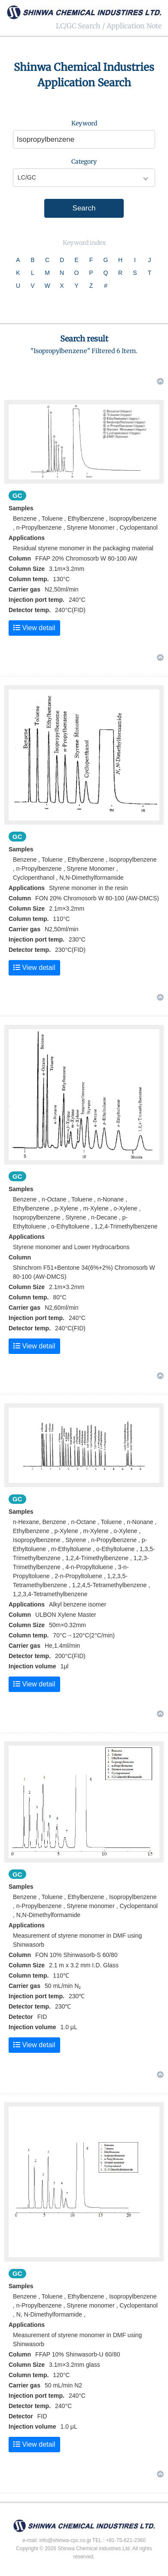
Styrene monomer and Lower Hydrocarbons (71, 1247)
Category (84, 161)
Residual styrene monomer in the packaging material (83, 548)
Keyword (84, 123)
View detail (34, 627)
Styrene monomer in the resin (88, 887)
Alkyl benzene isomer (77, 1604)
